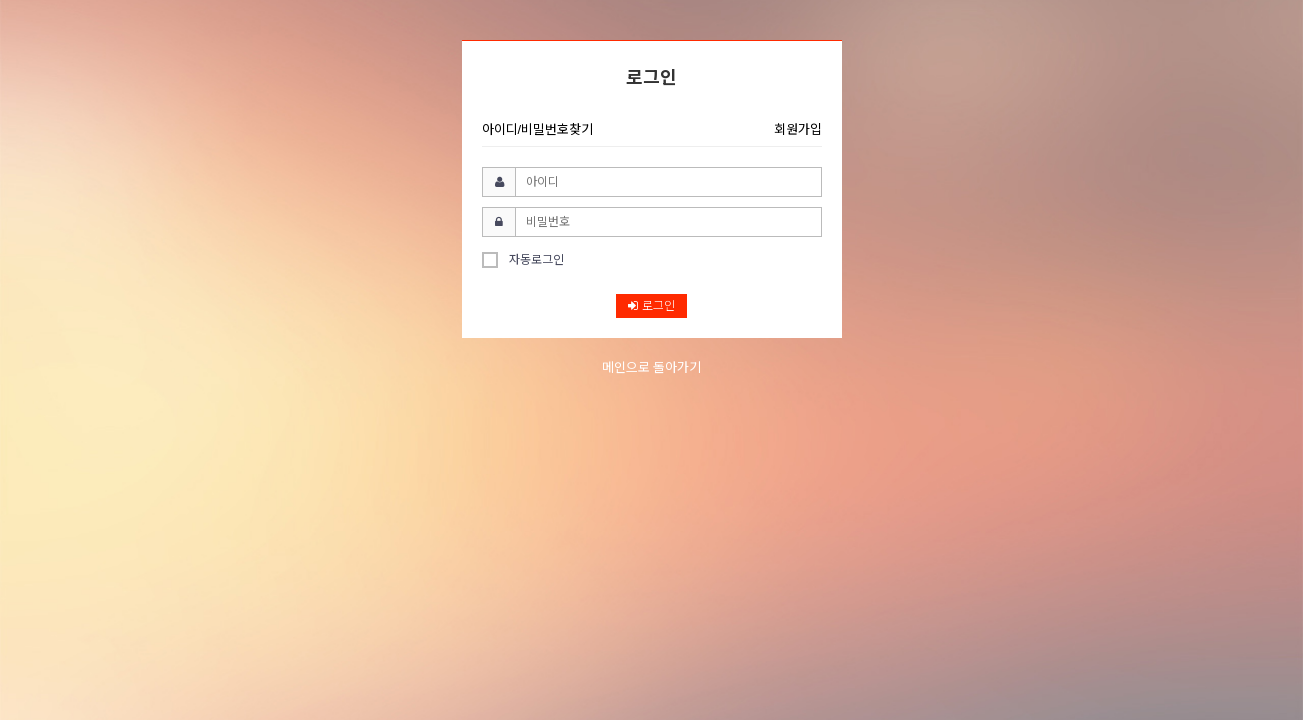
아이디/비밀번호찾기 (538, 129)
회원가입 (798, 129)
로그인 (651, 306)
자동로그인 (523, 259)
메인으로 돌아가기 (652, 367)
